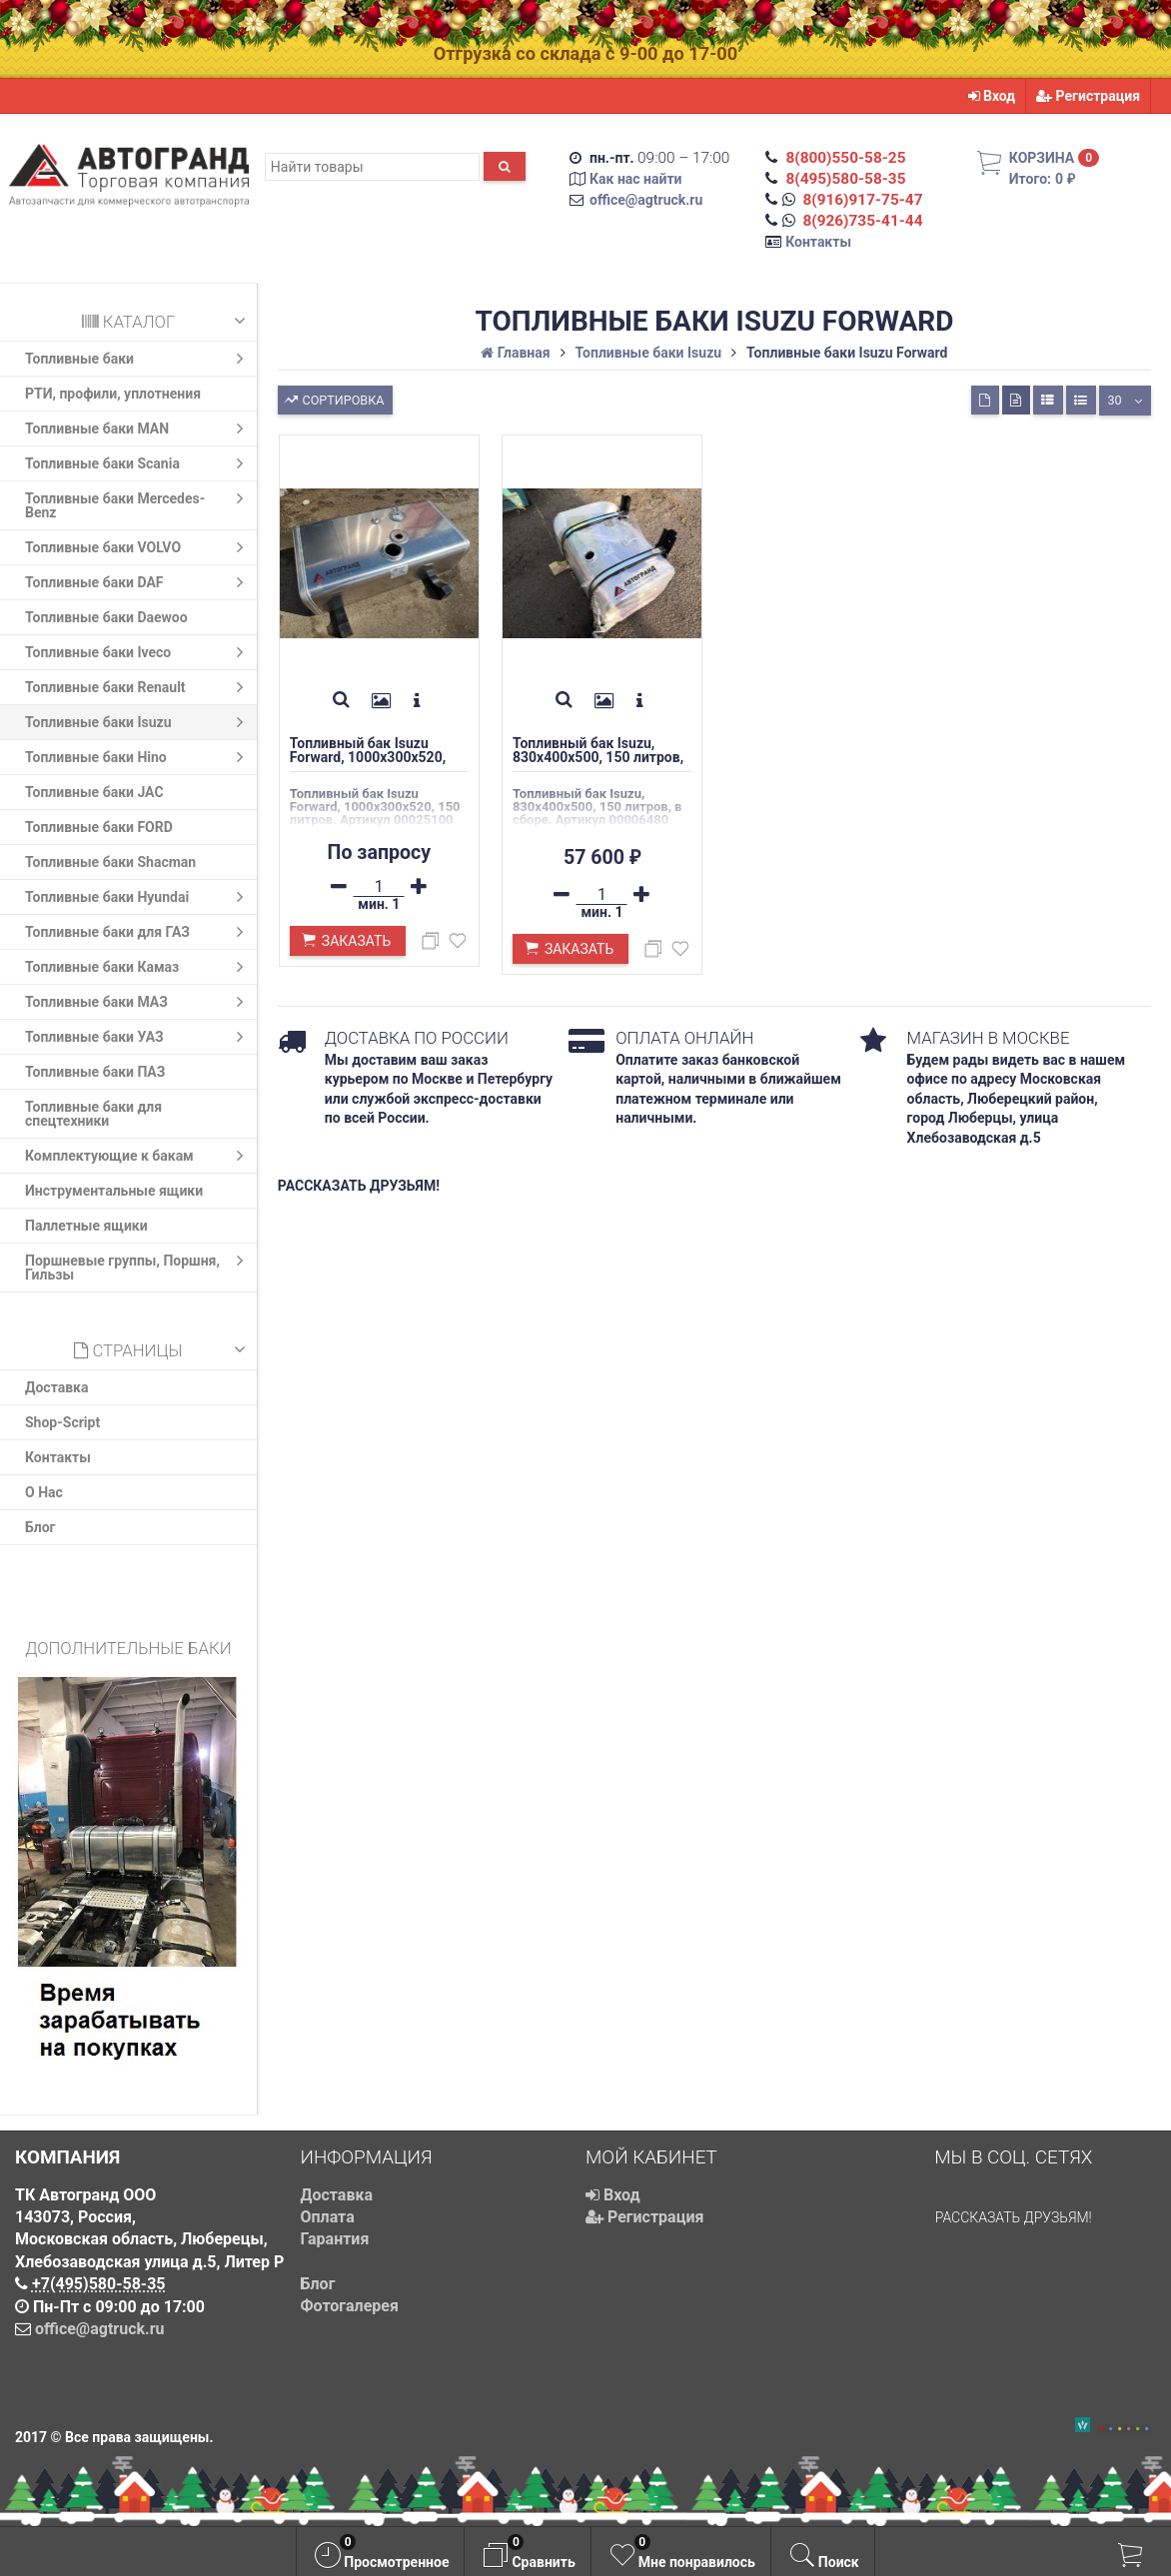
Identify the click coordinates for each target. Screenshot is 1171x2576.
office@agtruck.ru (645, 200)
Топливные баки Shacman (110, 862)
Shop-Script (62, 1422)
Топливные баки (139, 359)
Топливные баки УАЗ (139, 1037)
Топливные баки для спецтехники (93, 1114)
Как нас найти (635, 179)
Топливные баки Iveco (139, 652)
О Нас (44, 1492)
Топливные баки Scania (139, 463)
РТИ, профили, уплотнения (113, 394)
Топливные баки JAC (94, 792)
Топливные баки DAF (139, 582)
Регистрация (1088, 96)
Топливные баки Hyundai (139, 897)
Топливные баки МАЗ (139, 1002)
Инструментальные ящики (114, 1191)
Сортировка (333, 398)
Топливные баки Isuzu (139, 722)
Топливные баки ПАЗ (95, 1072)
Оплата (328, 2216)
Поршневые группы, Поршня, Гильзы (139, 1265)
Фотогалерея (350, 2305)
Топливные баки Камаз (139, 967)
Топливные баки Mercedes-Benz (139, 502)
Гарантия (335, 2238)
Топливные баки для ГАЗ (139, 932)
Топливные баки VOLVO (139, 547)
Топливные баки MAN (139, 428)
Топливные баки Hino (139, 757)
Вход (992, 96)
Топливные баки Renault (139, 687)
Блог (40, 1527)
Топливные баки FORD (99, 827)
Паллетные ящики (86, 1226)
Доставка (56, 1387)
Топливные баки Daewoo (106, 617)
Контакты (818, 242)
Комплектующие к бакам (139, 1156)
